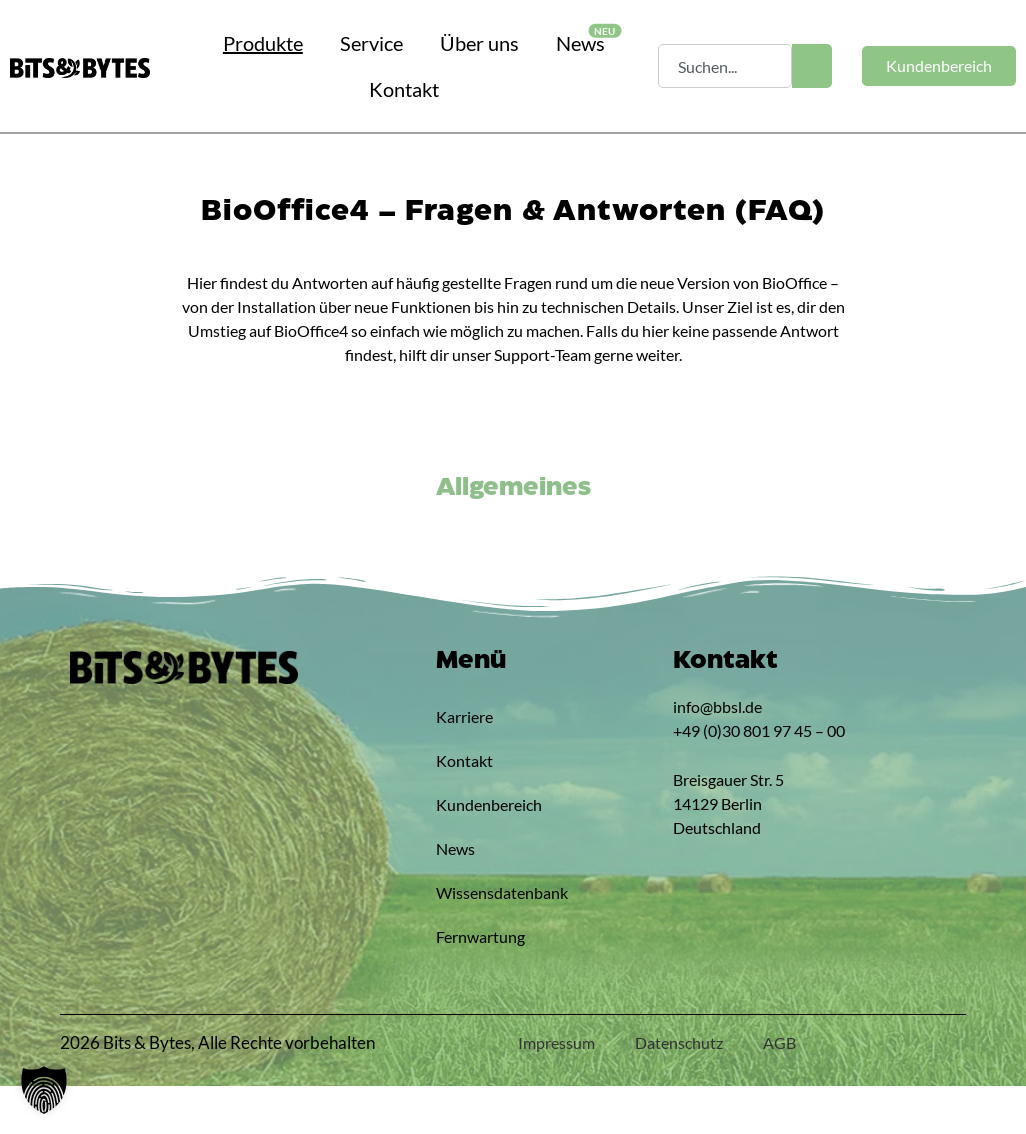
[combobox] (724, 66)
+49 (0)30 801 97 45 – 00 (759, 778)
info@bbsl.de (717, 754)
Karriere (464, 764)
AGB (779, 1090)
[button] (44, 1090)
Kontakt (464, 808)
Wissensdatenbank (475, 940)
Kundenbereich (475, 852)
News (455, 896)
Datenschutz (679, 1090)
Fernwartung (475, 984)
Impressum (556, 1090)
